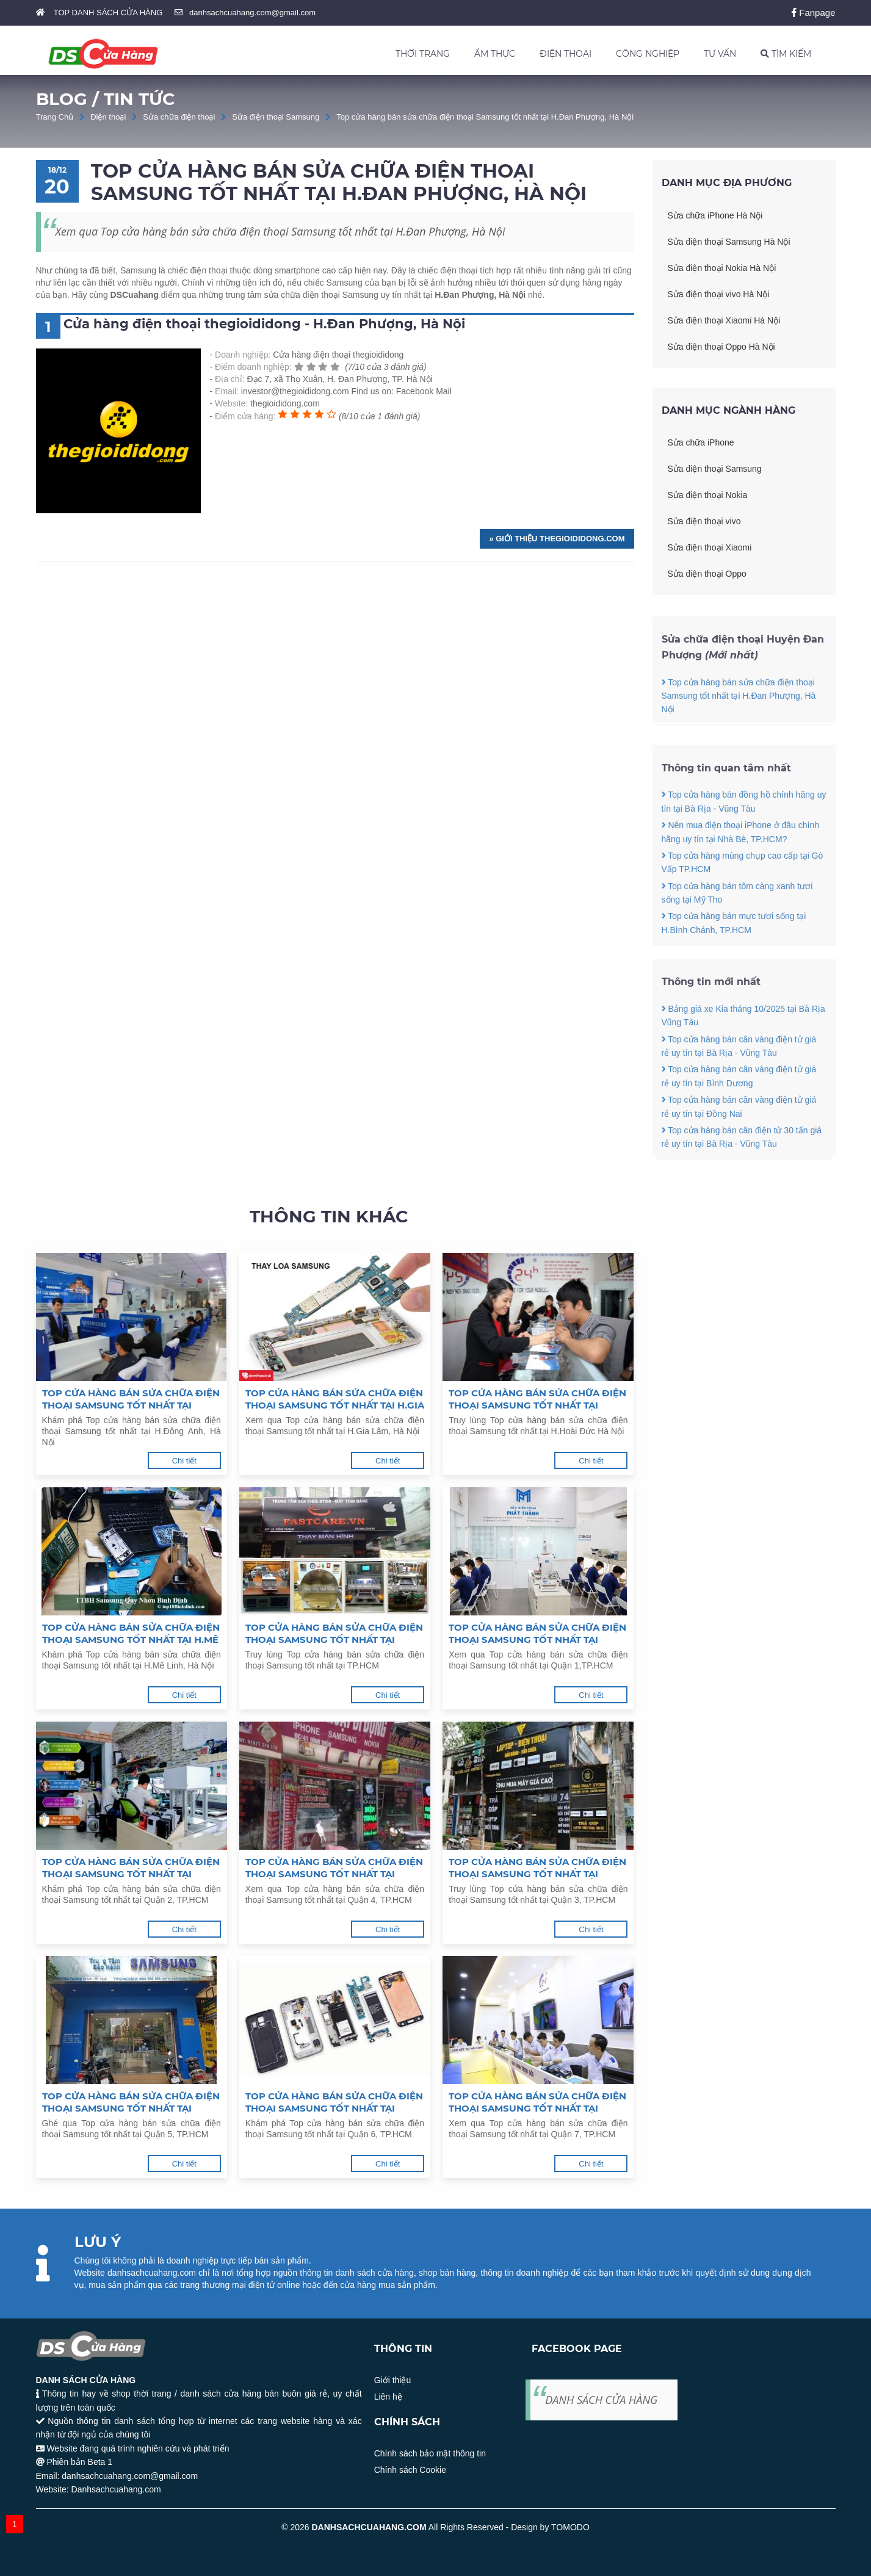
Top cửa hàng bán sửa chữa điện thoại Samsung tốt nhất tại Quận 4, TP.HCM (334, 1868)
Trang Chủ (55, 116)
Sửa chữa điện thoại (179, 116)
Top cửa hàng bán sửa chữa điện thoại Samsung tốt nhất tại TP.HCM (334, 1634)
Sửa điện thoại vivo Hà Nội (719, 294)
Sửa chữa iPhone (701, 442)
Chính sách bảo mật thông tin (430, 2453)
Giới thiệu (392, 2380)
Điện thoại (108, 116)
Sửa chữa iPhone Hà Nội (715, 215)
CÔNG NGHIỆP (647, 53)
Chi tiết (184, 1460)
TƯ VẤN (720, 53)
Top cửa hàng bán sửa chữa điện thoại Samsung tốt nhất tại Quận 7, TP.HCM (537, 2102)
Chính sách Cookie (410, 2470)
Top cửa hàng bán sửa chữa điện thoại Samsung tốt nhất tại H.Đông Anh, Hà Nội (131, 1399)
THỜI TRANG (423, 53)
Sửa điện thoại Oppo (707, 574)
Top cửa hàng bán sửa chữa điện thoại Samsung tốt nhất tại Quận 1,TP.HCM (537, 1634)
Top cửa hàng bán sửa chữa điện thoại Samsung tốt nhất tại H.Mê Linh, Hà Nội (131, 1634)
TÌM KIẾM (786, 53)
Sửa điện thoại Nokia (708, 495)
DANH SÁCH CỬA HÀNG (601, 2399)
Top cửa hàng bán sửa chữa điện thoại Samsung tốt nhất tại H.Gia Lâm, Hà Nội (334, 1399)
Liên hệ (388, 2396)
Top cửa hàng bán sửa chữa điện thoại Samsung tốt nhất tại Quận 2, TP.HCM (131, 1868)
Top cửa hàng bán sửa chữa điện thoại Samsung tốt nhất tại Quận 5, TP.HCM (131, 2102)
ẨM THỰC (494, 53)
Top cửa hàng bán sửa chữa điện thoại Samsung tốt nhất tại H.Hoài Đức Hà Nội (537, 1399)
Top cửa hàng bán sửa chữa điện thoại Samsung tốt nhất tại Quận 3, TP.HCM (537, 1868)
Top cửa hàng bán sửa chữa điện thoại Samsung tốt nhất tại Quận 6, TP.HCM (334, 2102)
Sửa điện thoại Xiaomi (710, 547)
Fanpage (813, 12)
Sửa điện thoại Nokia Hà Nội (722, 268)
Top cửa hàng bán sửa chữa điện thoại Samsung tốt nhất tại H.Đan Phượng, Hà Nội (485, 116)
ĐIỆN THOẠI (565, 53)
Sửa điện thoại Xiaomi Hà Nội (724, 320)
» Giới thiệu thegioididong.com (556, 538)
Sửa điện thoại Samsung (275, 116)
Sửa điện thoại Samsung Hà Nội (729, 242)
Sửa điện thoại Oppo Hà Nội (721, 347)
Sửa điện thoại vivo (704, 521)
